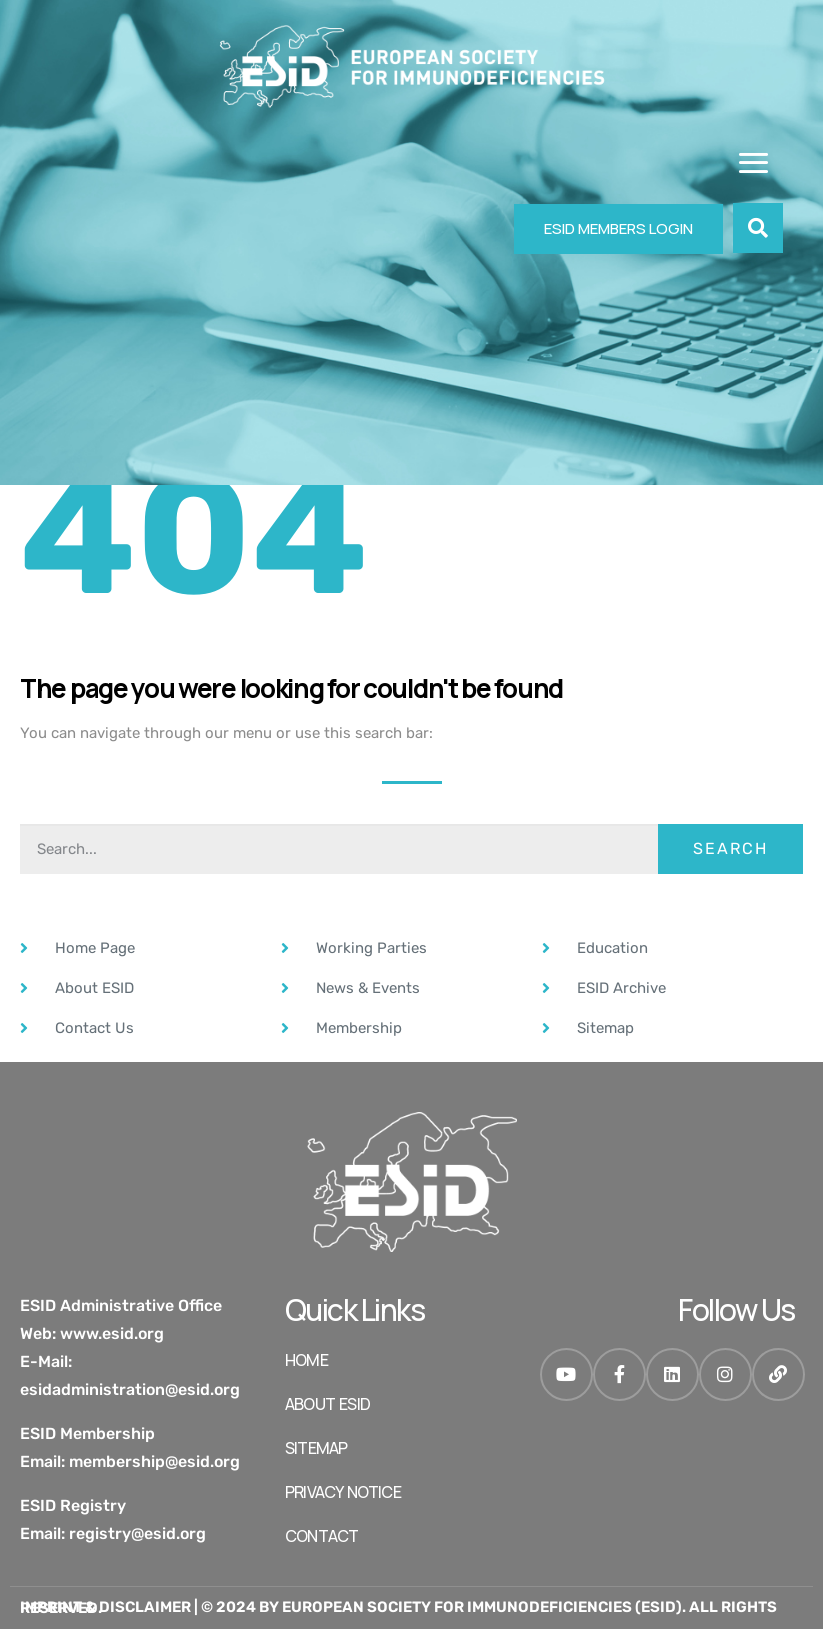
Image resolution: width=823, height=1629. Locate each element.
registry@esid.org (137, 1533)
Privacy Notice (343, 1492)
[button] (758, 228)
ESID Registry (73, 1505)
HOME (306, 1360)
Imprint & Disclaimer (105, 1607)
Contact (321, 1536)
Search (730, 848)
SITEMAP (316, 1448)
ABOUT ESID (327, 1404)
